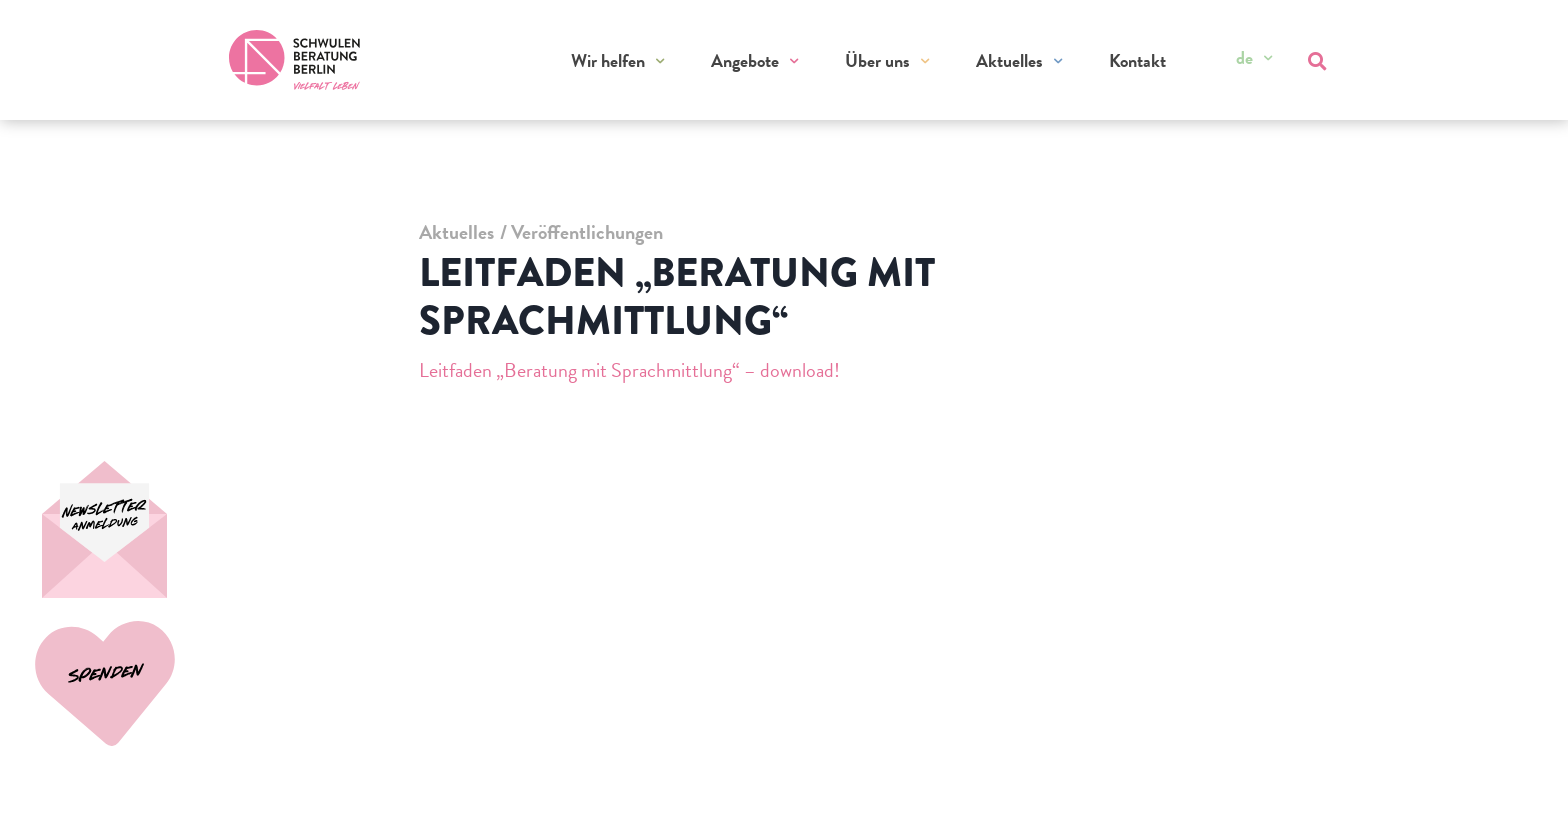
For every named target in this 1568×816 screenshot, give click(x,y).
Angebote (745, 60)
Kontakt (1137, 60)
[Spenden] (112, 529)
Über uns (877, 60)
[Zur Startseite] (295, 60)
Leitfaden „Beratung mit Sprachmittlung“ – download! (629, 370)
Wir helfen (608, 60)
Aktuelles (1009, 60)
